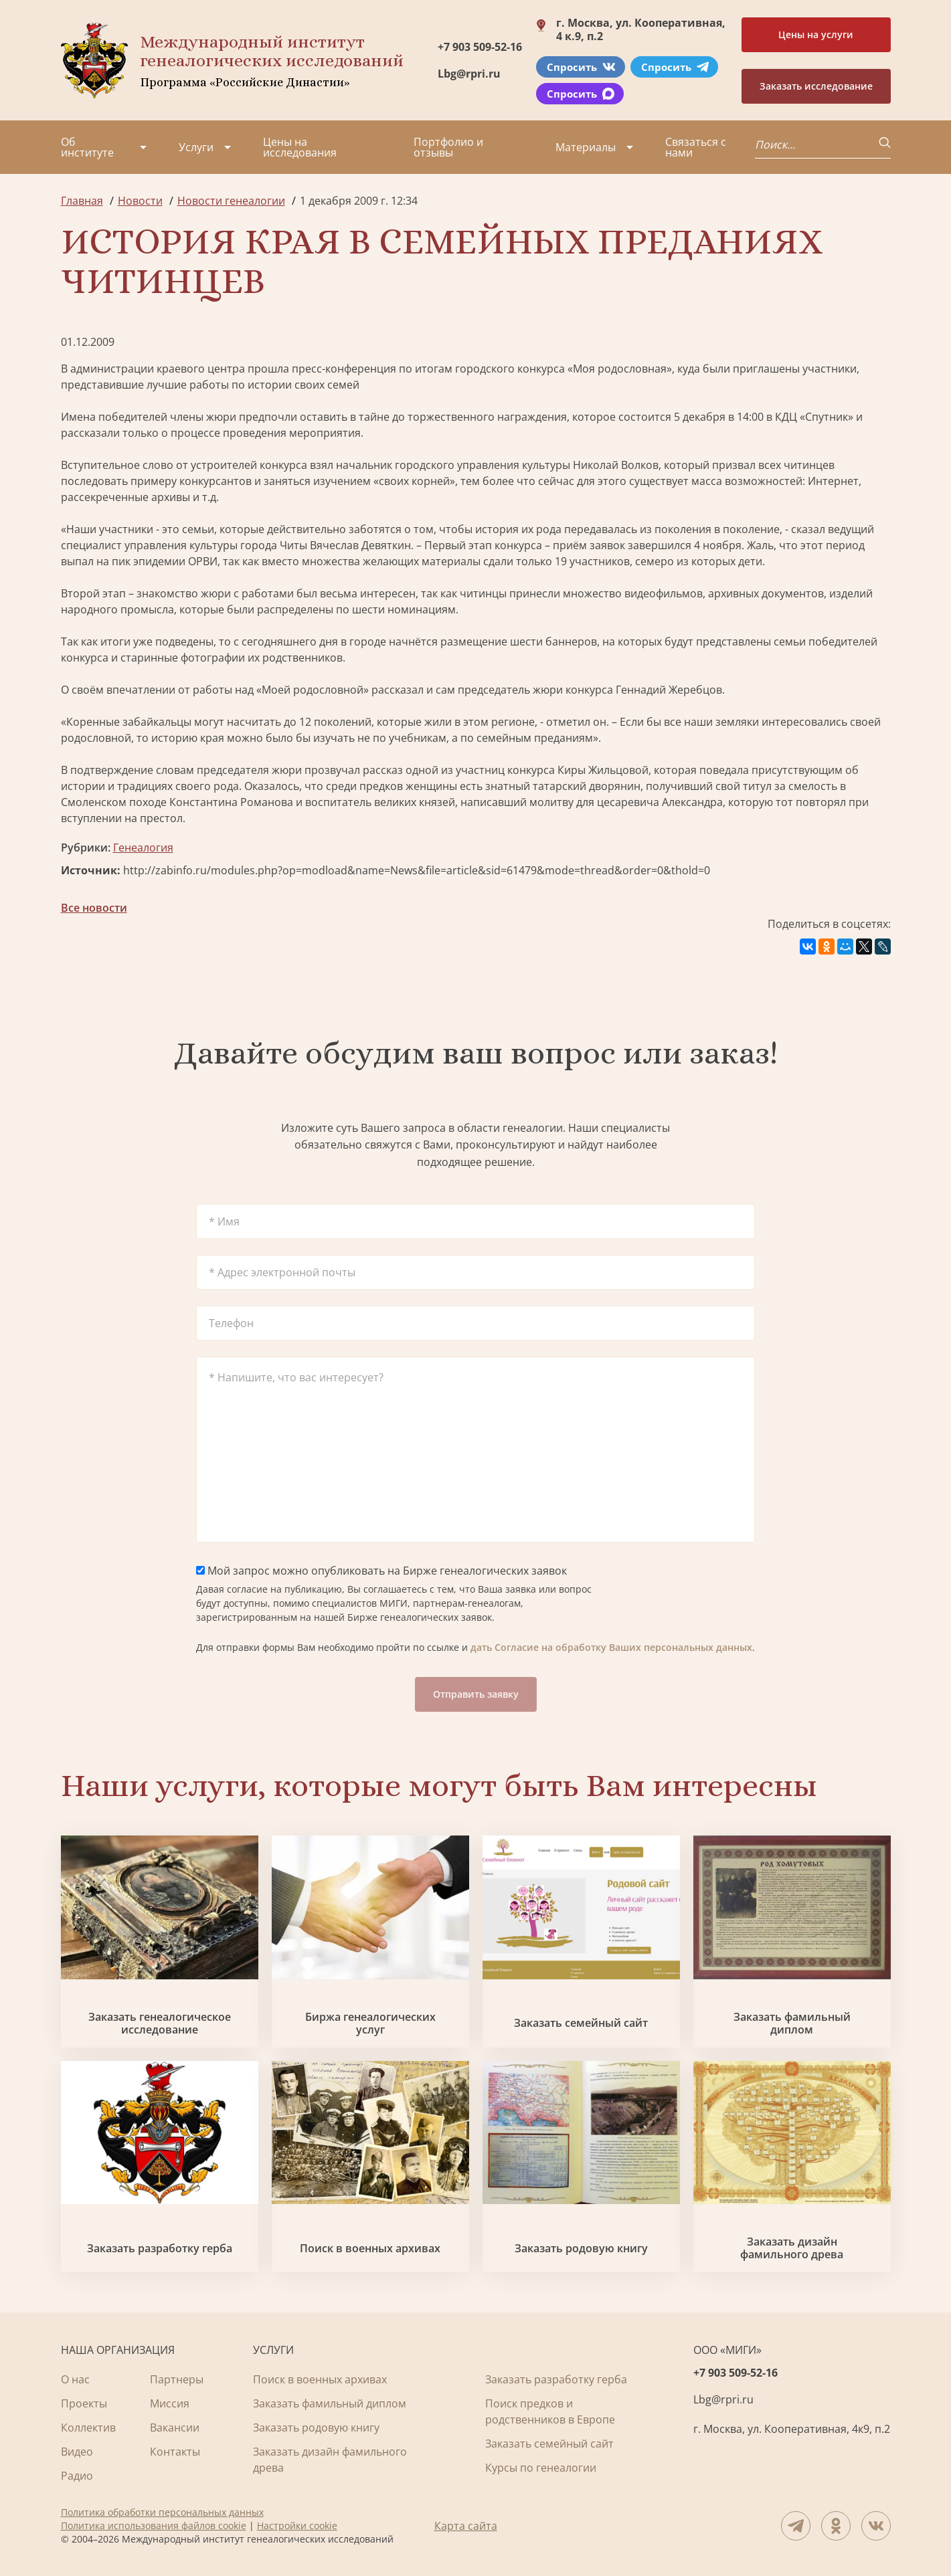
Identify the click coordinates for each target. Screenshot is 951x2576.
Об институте (87, 147)
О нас (75, 2379)
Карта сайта (465, 2525)
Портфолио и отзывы (448, 147)
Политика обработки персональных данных (162, 2512)
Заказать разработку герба (159, 2248)
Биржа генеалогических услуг (370, 2023)
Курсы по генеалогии (540, 2467)
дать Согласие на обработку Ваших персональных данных (611, 1647)
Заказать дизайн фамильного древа (791, 2248)
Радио (77, 2475)
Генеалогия (143, 847)
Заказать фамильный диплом (792, 2023)
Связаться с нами (695, 147)
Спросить (581, 67)
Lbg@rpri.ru (469, 73)
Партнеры (176, 2379)
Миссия (169, 2403)
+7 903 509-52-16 (480, 46)
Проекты (84, 2403)
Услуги (196, 147)
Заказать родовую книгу (581, 2248)
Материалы (585, 147)
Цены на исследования (300, 147)
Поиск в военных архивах (370, 2248)
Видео (77, 2451)
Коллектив (88, 2427)
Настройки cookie (297, 2525)
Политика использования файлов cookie (153, 2525)
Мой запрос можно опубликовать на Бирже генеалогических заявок (381, 1570)
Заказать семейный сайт (581, 2023)
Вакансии (174, 2427)
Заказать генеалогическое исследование (159, 2023)
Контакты (175, 2451)
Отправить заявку (476, 1694)
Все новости (94, 907)
